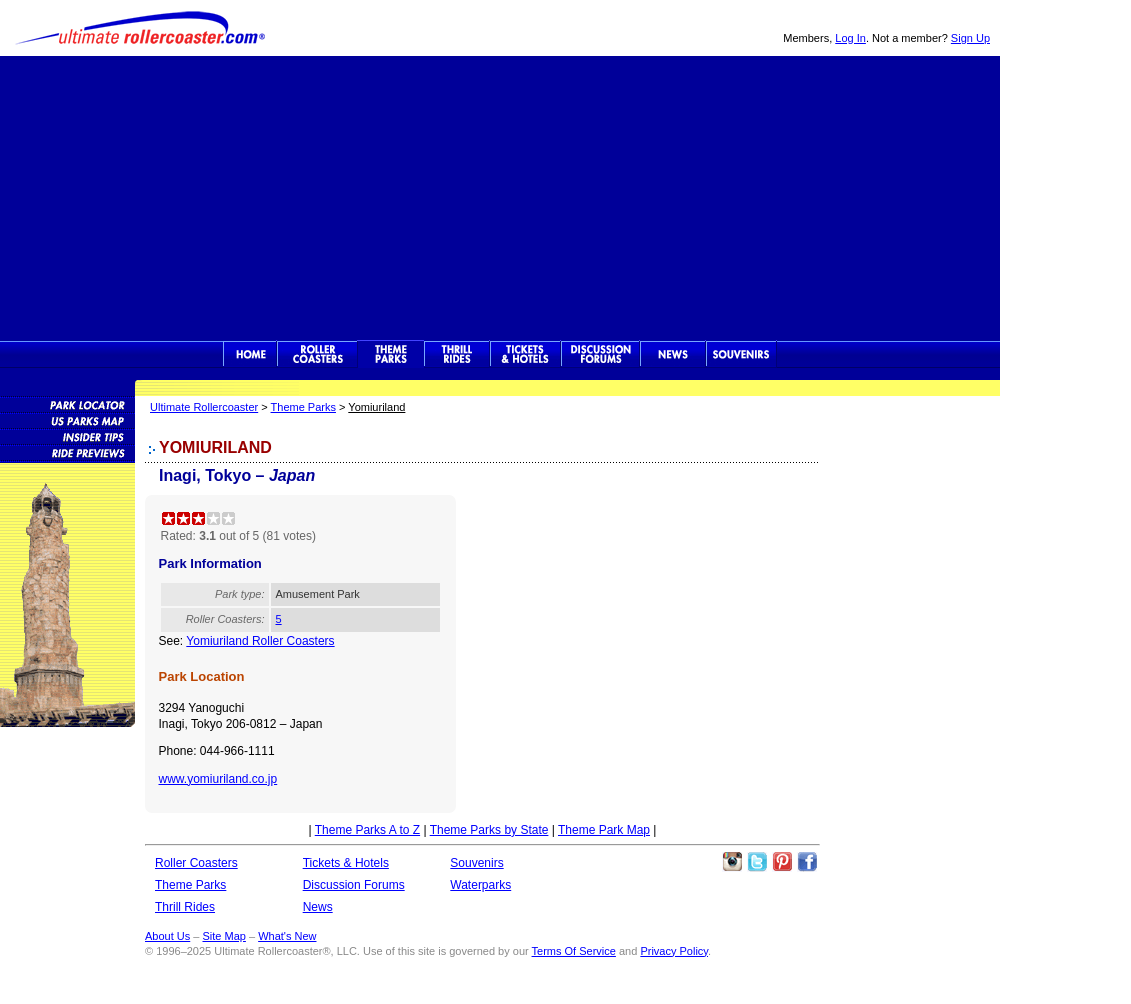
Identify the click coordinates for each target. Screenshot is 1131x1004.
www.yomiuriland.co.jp (218, 779)
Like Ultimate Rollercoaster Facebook (807, 862)
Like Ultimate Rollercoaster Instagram (732, 862)
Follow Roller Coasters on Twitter (757, 862)
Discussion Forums (600, 354)
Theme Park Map (604, 830)
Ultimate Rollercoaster (140, 28)
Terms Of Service (574, 951)
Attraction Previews (67, 452)
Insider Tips (67, 436)
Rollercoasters (317, 354)
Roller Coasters (196, 863)
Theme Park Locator (67, 404)
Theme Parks (391, 354)
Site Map (223, 936)
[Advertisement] (500, 196)
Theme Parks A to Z (367, 830)
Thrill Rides (457, 354)
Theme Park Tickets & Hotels (525, 354)
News (673, 354)
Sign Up (970, 38)
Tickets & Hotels (346, 863)
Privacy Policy (674, 951)
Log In (850, 38)
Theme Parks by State (489, 830)
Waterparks (480, 885)
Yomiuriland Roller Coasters (260, 641)
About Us (167, 936)
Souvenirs (741, 354)
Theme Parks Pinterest (782, 862)
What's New (287, 936)
